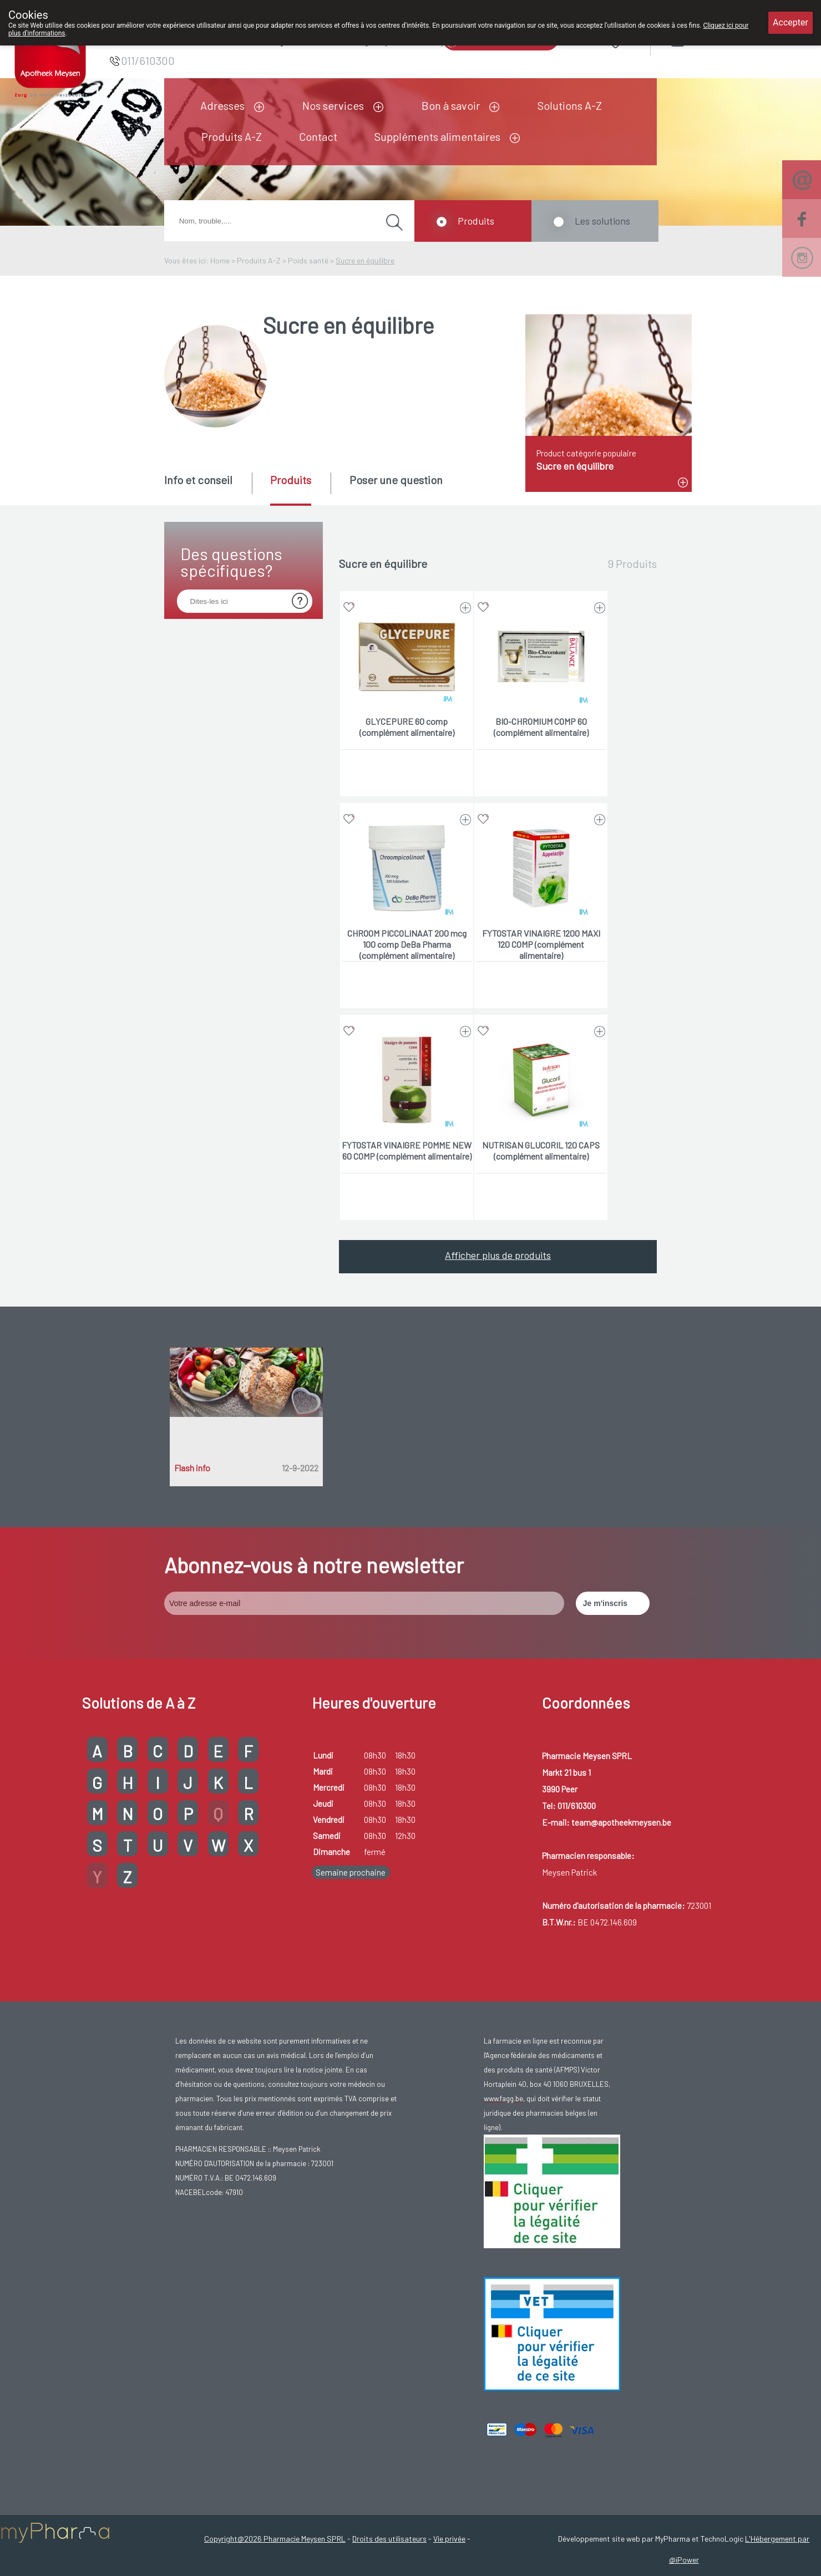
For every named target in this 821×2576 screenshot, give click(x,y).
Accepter (790, 22)
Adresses (222, 105)
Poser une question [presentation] (396, 479)
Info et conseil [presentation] (198, 479)
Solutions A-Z (570, 105)
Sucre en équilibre (365, 260)
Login (706, 39)
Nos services (333, 105)
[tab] (207, 488)
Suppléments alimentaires (437, 136)
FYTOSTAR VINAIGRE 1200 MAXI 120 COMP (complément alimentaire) (541, 944)
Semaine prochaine (351, 1872)
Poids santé (308, 260)
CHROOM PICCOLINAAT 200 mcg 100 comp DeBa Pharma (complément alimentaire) (407, 944)
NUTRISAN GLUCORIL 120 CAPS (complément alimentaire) (541, 1150)
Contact (318, 136)
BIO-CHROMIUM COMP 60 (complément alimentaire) (541, 727)
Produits (476, 221)
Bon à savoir (451, 105)
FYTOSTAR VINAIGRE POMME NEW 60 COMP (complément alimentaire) (407, 1150)
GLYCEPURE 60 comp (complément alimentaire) (406, 727)
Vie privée (449, 2538)
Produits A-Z (231, 136)
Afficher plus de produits (498, 1255)
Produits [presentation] (290, 479)
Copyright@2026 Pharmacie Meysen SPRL (275, 2538)
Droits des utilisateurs (389, 2538)
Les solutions (602, 221)
